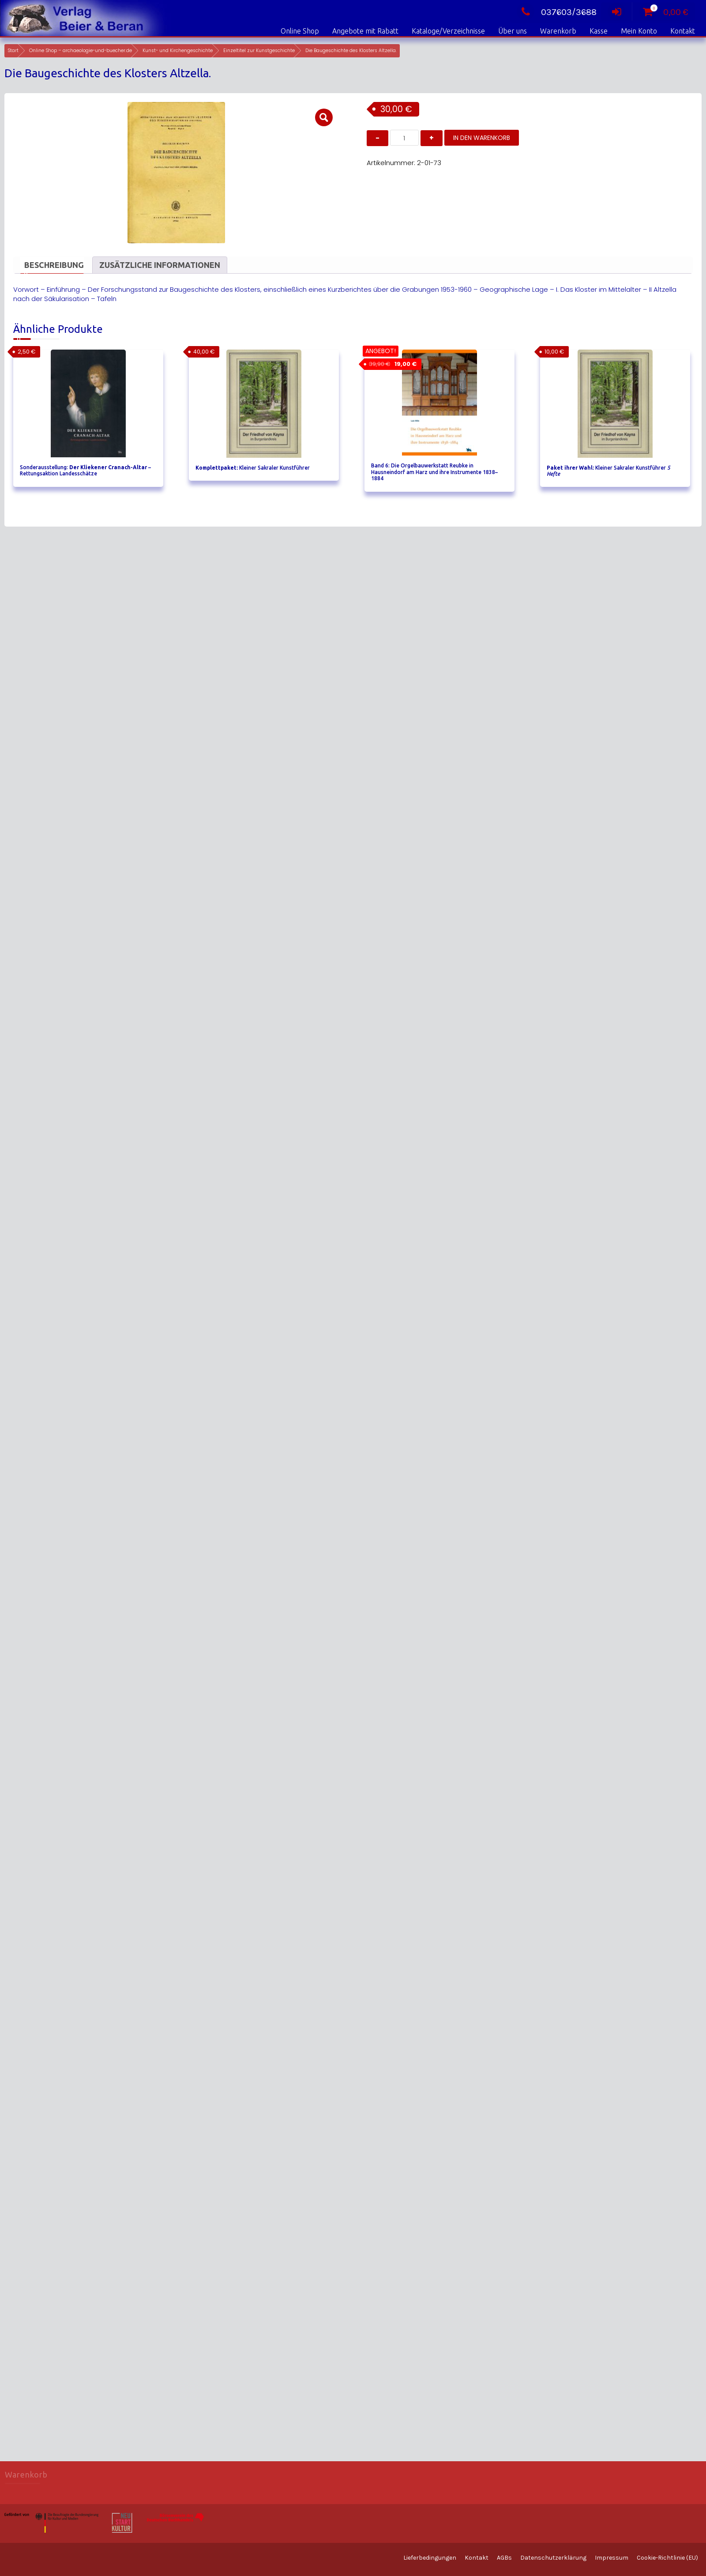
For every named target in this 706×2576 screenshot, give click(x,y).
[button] (324, 117)
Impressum (611, 2557)
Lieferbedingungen (429, 2557)
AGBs (504, 2557)
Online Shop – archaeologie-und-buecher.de (80, 50)
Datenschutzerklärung (553, 2557)
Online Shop (300, 31)
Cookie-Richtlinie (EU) (667, 2557)
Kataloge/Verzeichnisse (448, 31)
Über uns (512, 31)
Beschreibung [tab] (54, 264)
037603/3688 (557, 12)
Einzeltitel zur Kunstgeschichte (259, 50)
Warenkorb (558, 31)
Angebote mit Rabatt (365, 31)
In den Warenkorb (481, 137)
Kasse (599, 31)
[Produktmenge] (404, 138)
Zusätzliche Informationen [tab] (159, 264)
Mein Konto (639, 31)
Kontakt (682, 31)
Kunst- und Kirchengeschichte (178, 50)
